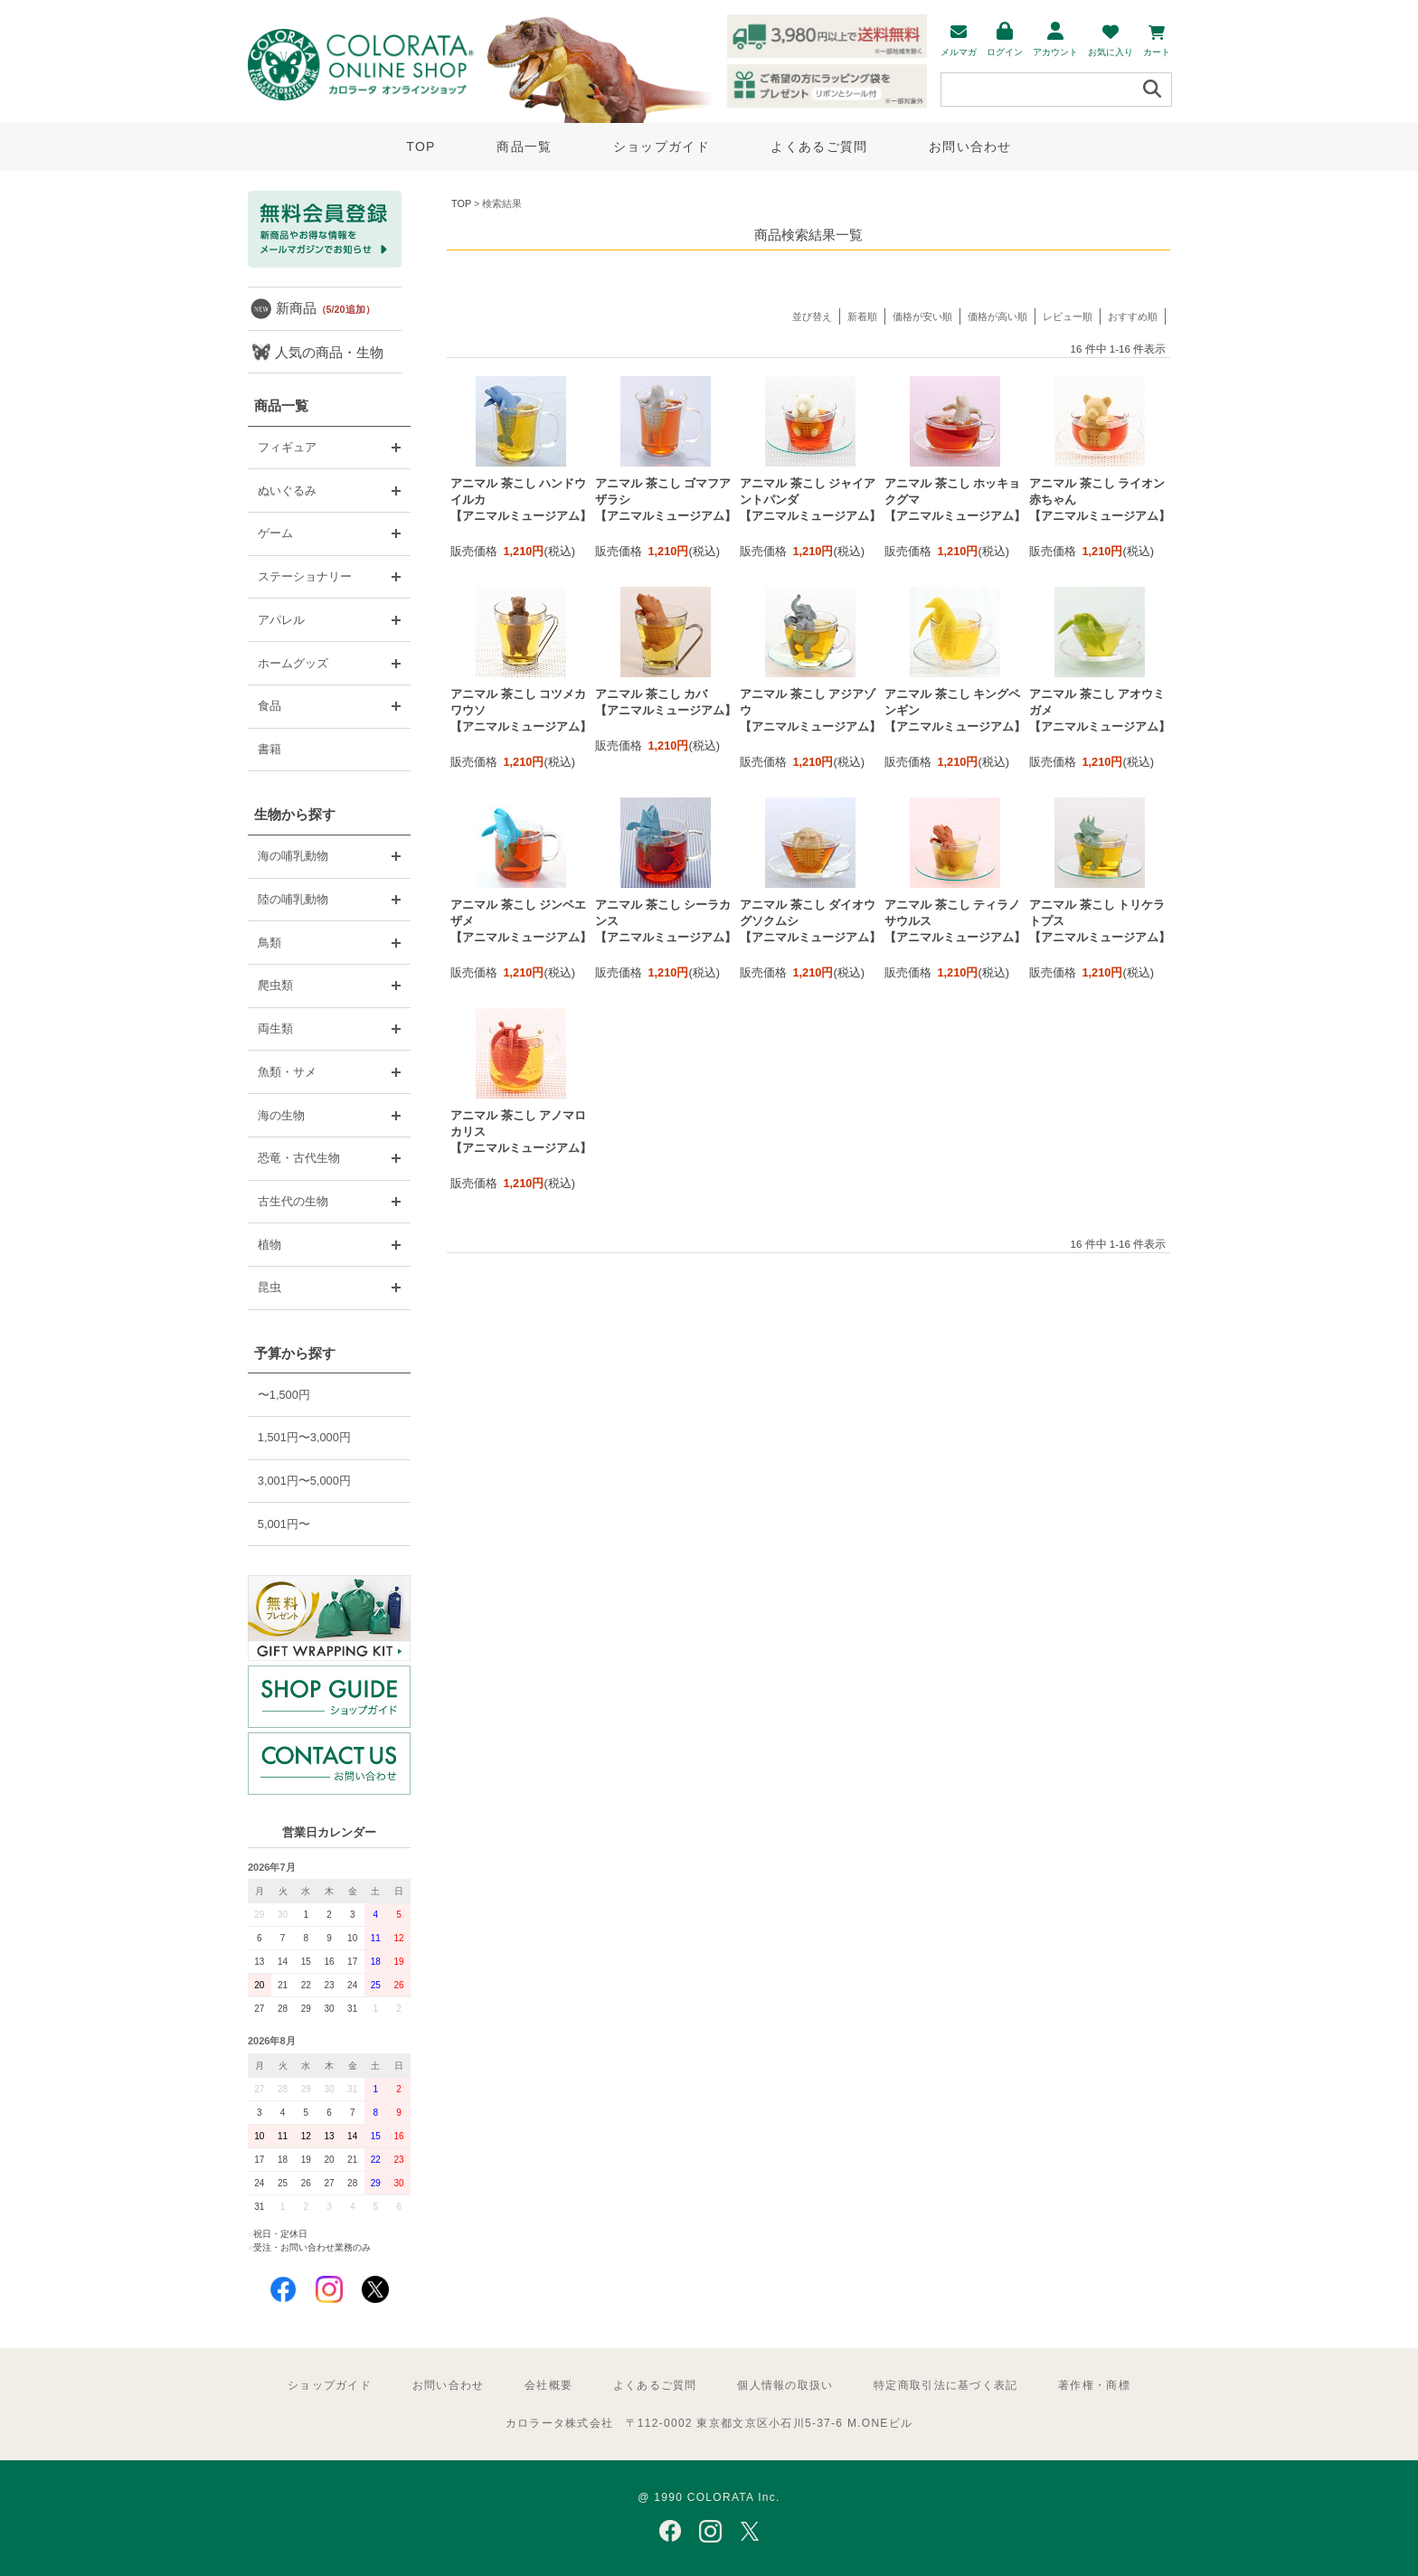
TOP (420, 146)
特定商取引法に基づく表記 (945, 2385)
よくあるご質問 (818, 146)
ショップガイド (661, 146)
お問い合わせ (970, 146)
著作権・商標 (1094, 2385)
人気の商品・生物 (329, 352)
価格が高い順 (997, 316)
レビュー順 (1067, 316)
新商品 (325, 308)
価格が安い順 (922, 316)
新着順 (862, 316)
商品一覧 (524, 146)
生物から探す (295, 814)
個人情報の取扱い (785, 2385)
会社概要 (548, 2385)
